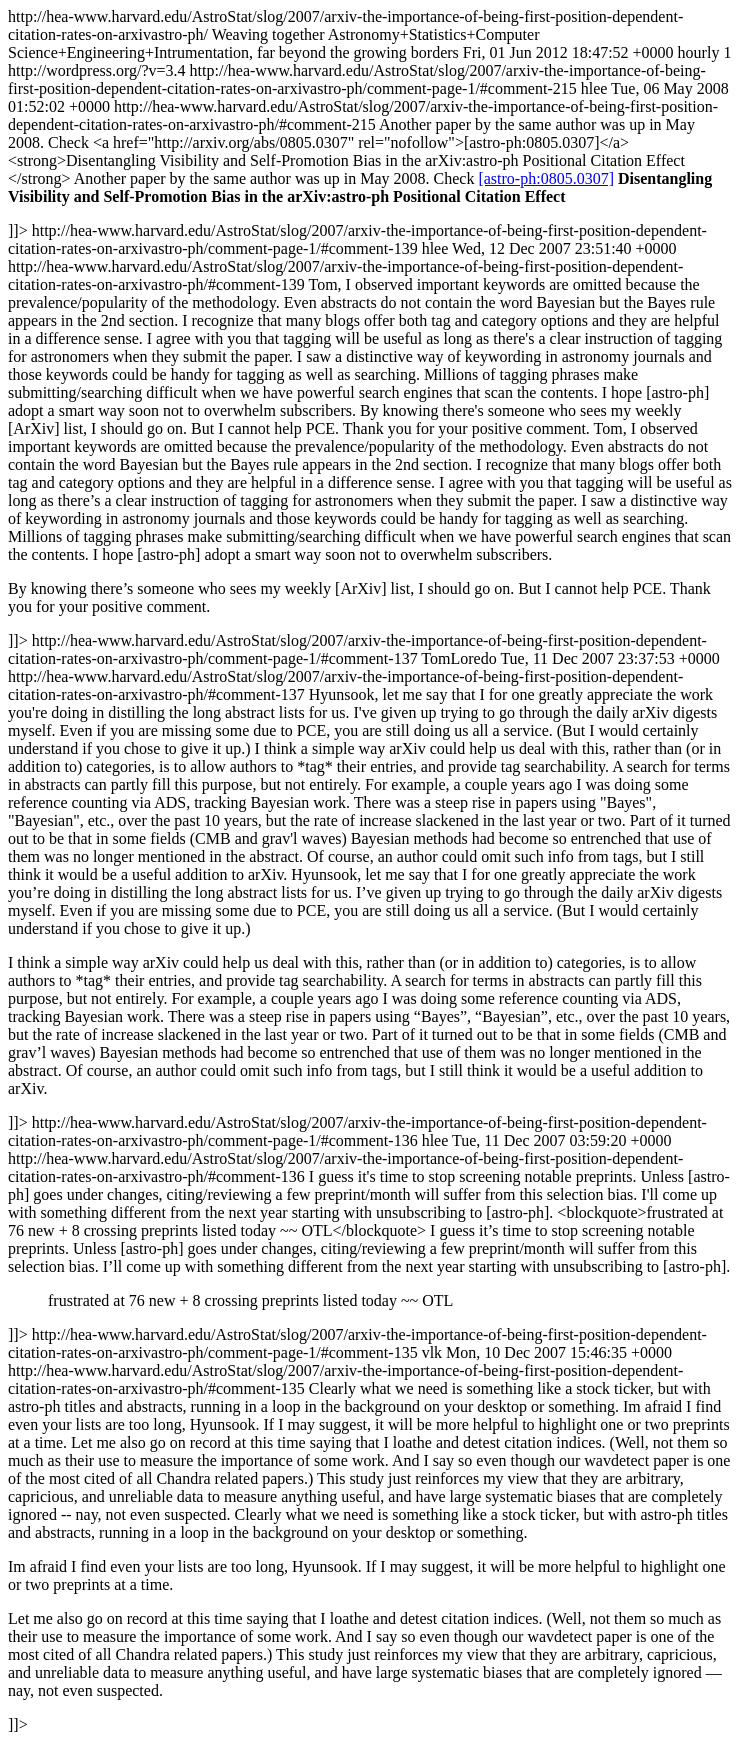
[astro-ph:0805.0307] (546, 178)
